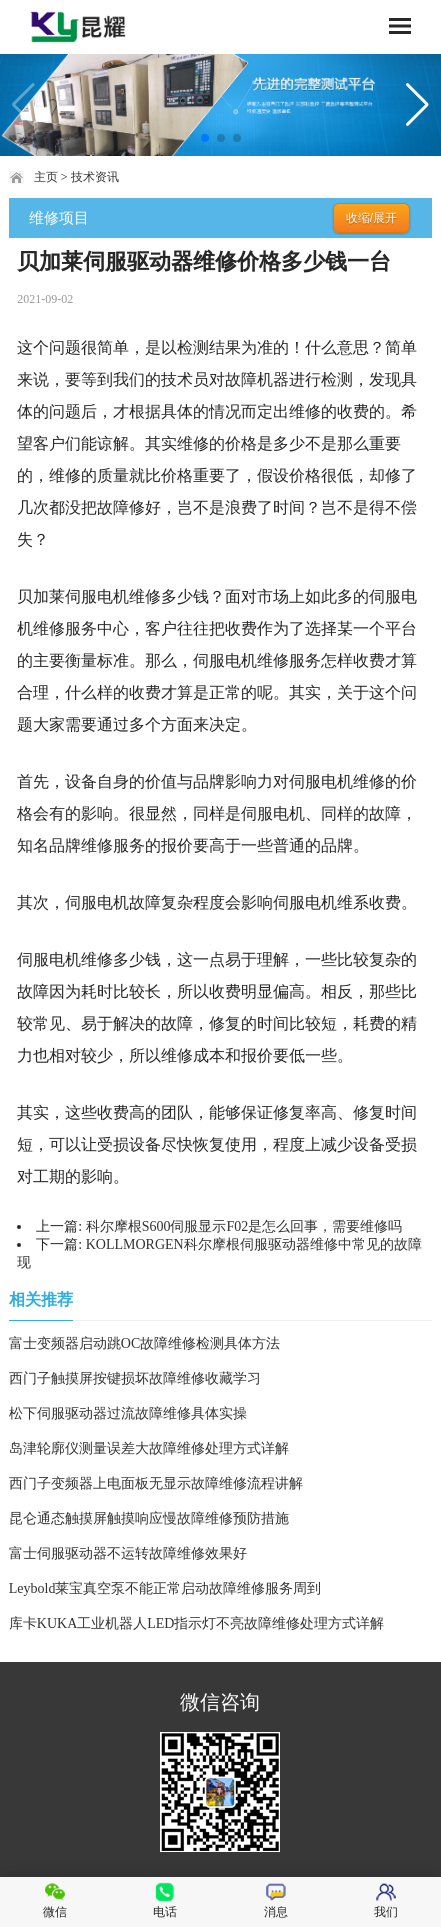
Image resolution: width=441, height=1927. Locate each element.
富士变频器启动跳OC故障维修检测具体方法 (144, 1343)
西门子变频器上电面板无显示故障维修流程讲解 (156, 1483)
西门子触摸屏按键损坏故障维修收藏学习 (135, 1378)
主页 (46, 177)
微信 (55, 1900)
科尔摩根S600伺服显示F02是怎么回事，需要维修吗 (244, 1226)
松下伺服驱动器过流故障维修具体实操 (128, 1413)
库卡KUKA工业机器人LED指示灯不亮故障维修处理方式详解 (197, 1623)
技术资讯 (95, 177)
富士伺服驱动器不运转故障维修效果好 (128, 1553)
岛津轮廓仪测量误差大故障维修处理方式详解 (149, 1448)
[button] (205, 138)
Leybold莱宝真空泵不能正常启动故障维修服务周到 (165, 1588)
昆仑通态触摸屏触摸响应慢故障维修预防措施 (149, 1518)
